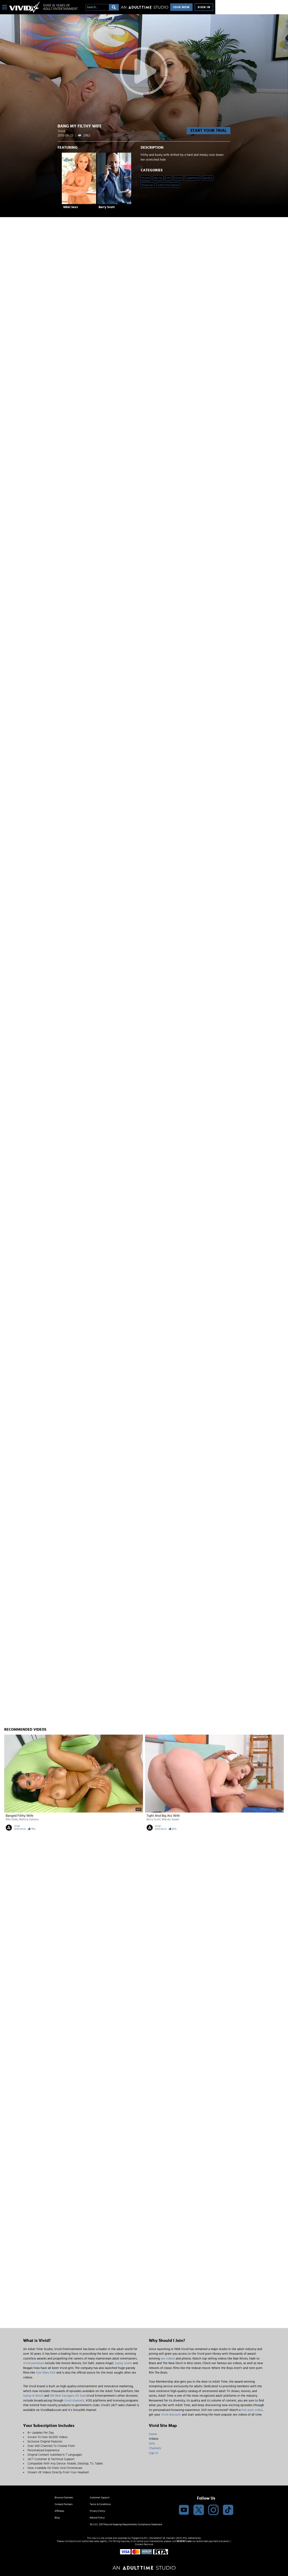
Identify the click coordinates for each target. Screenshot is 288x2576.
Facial (179, 178)
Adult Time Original (168, 185)
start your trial (208, 131)
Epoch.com (75, 2541)
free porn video (252, 2410)
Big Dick (207, 178)
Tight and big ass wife (163, 1815)
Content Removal (144, 2544)
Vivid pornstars (33, 2363)
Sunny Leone (123, 2363)
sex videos (168, 2358)
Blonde (145, 178)
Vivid (17, 1826)
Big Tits (158, 178)
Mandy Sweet (170, 1819)
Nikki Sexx (70, 207)
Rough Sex (147, 185)
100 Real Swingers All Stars (68, 2395)
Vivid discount (171, 2414)
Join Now (181, 7)
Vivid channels (74, 2400)
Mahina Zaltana (28, 1819)
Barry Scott (107, 207)
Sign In (204, 7)
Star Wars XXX (45, 2372)
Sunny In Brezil (33, 2395)
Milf (169, 178)
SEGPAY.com (184, 2541)
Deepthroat (192, 178)
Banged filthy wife (19, 1815)
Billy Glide (12, 1819)
